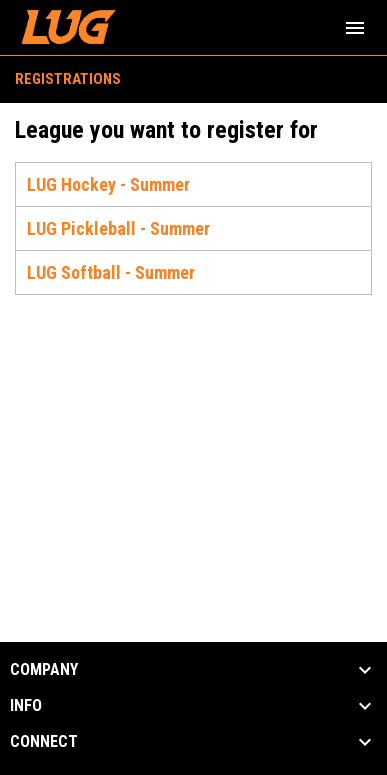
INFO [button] (26, 706)
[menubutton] (355, 28)
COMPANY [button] (44, 670)
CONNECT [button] (44, 742)
